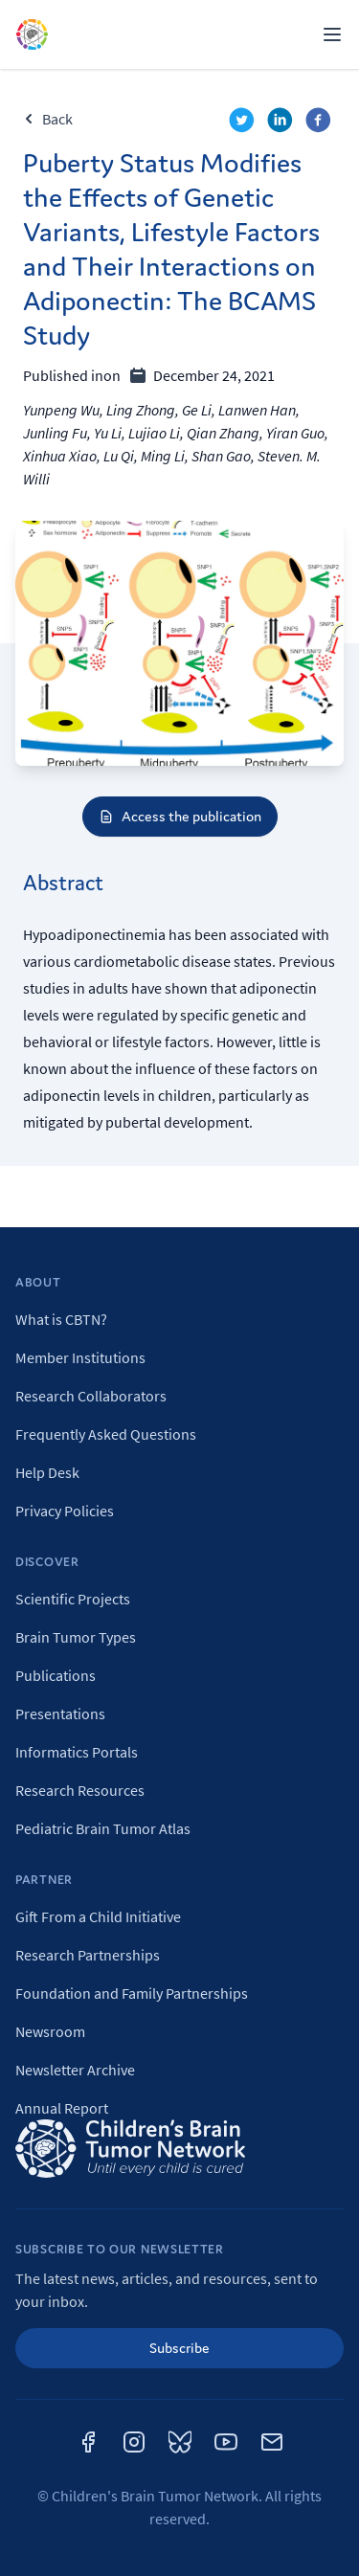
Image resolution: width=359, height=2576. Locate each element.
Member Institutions (80, 1357)
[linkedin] (282, 122)
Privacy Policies (64, 1510)
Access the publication (180, 816)
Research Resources (80, 1790)
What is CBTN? (61, 1319)
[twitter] (244, 122)
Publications (55, 1675)
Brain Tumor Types (75, 1636)
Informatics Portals (76, 1751)
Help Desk (47, 1472)
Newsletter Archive (75, 2069)
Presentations (60, 1713)
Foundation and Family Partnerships (131, 1993)
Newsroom (50, 2031)
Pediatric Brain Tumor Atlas (103, 1828)
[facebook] (320, 122)
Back (48, 118)
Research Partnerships (87, 1954)
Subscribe (179, 2348)
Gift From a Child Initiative (98, 1916)
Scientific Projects (72, 1598)
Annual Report (61, 2107)
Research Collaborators (91, 1395)
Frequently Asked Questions (105, 1434)
